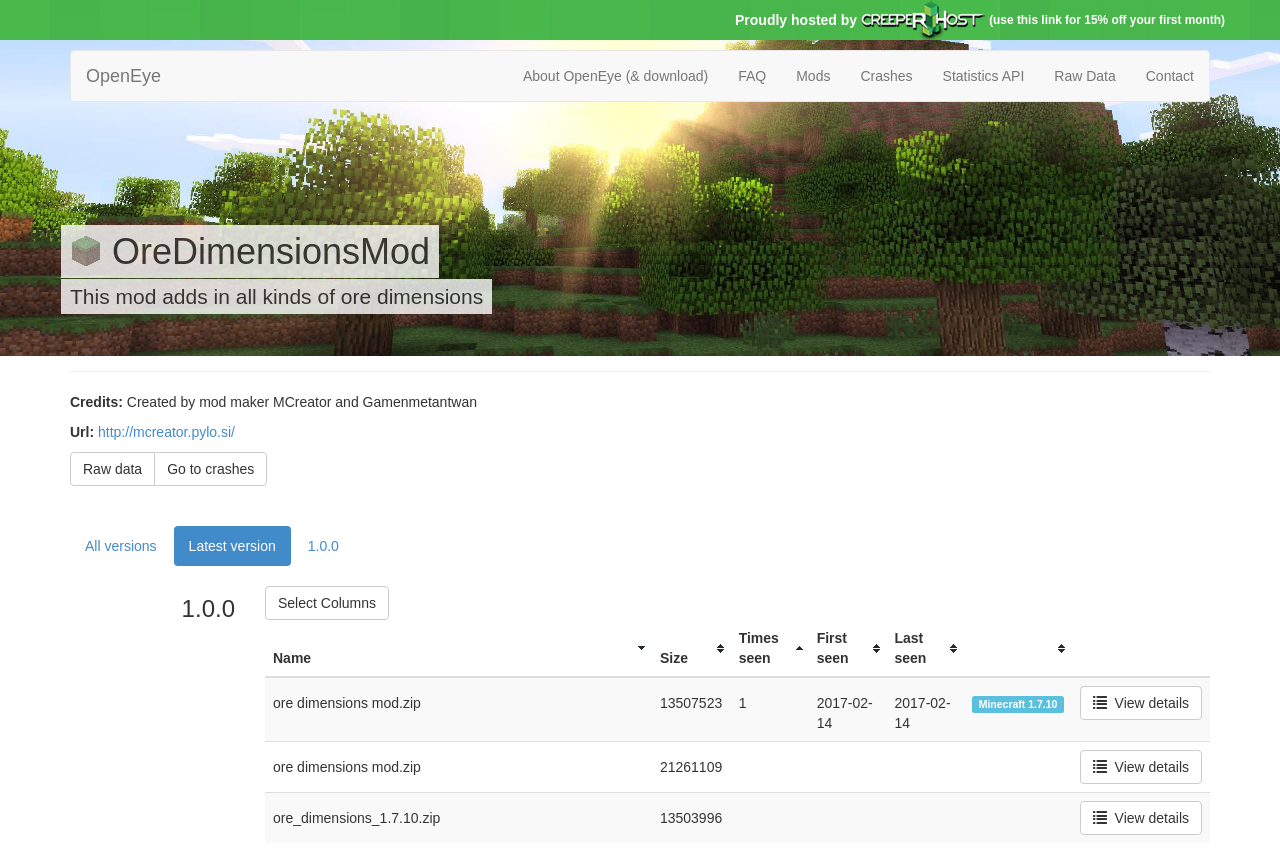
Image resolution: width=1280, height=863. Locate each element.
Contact (1170, 76)
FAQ (752, 76)
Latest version (232, 546)
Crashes (886, 76)
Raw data (112, 469)
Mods (813, 76)
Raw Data (1084, 76)
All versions (121, 546)
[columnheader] (458, 648)
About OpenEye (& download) (615, 76)
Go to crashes (210, 469)
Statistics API (984, 76)
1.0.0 (323, 546)
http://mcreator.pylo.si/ (166, 432)
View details (1141, 703)
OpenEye (123, 76)
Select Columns (327, 603)
